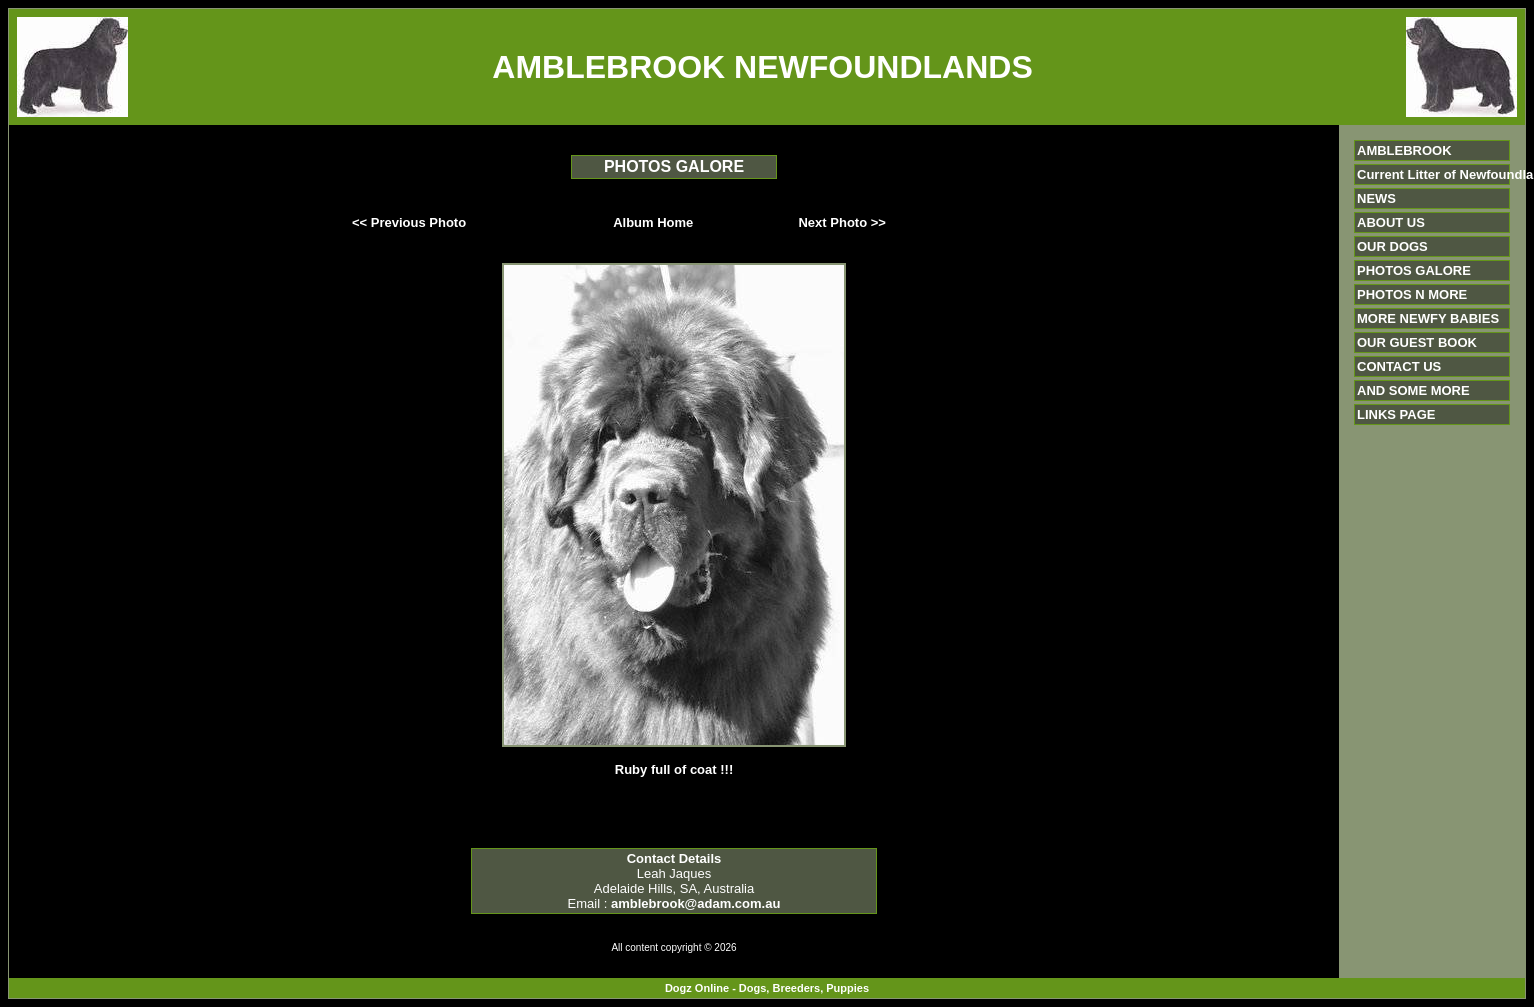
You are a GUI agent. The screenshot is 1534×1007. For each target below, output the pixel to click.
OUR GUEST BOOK (1417, 342)
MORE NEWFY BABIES (1428, 318)
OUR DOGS (1392, 246)
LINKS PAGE (1396, 414)
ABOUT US (1391, 222)
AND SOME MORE (1413, 390)
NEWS (1376, 198)
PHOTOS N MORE (1412, 294)
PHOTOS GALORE (1414, 270)
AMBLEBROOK (1404, 150)
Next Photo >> (841, 222)
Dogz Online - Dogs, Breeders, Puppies (767, 988)
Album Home (653, 222)
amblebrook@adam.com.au (695, 903)
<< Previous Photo (409, 222)
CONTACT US (1399, 366)
